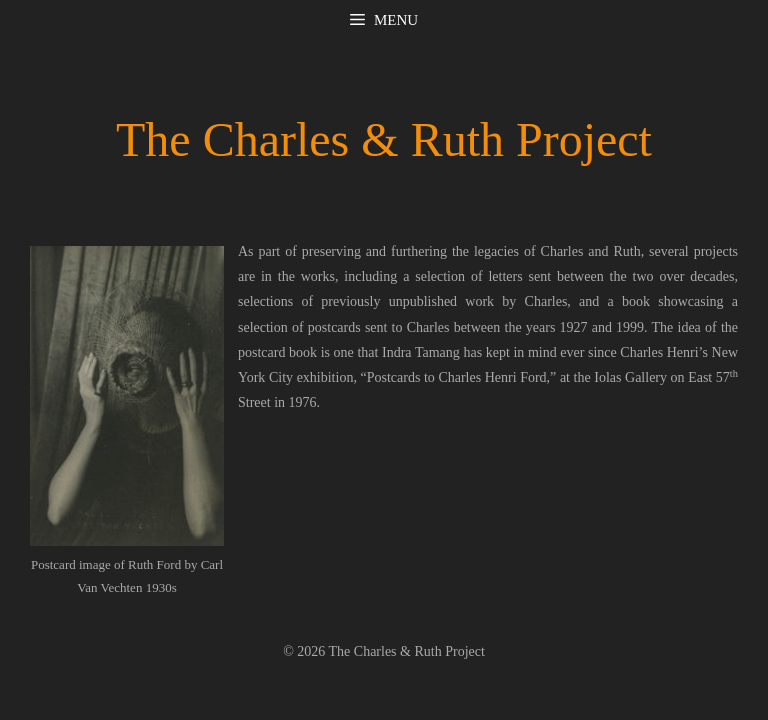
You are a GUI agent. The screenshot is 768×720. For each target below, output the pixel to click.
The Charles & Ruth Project (384, 139)
